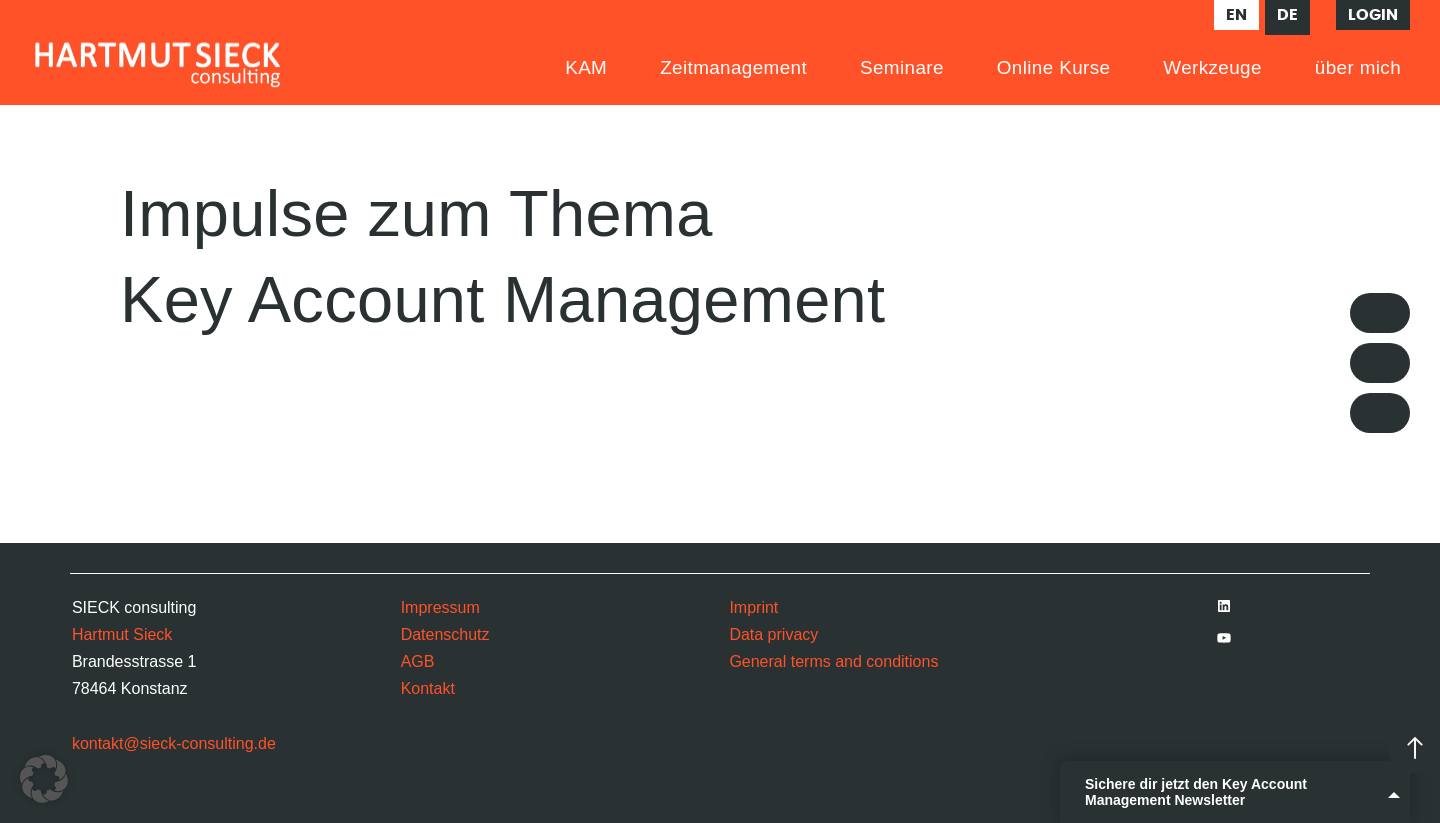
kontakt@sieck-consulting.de (174, 743)
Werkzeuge (1212, 67)
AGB (418, 661)
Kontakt (428, 688)
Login (1373, 15)
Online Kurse (1054, 67)
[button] (44, 779)
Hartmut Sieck (122, 634)
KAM (586, 67)
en (1236, 15)
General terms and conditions (833, 661)
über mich (1358, 67)
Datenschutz (445, 634)
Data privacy (773, 634)
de (1287, 15)
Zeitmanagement (733, 67)
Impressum (440, 607)
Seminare (902, 67)
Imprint (753, 607)
